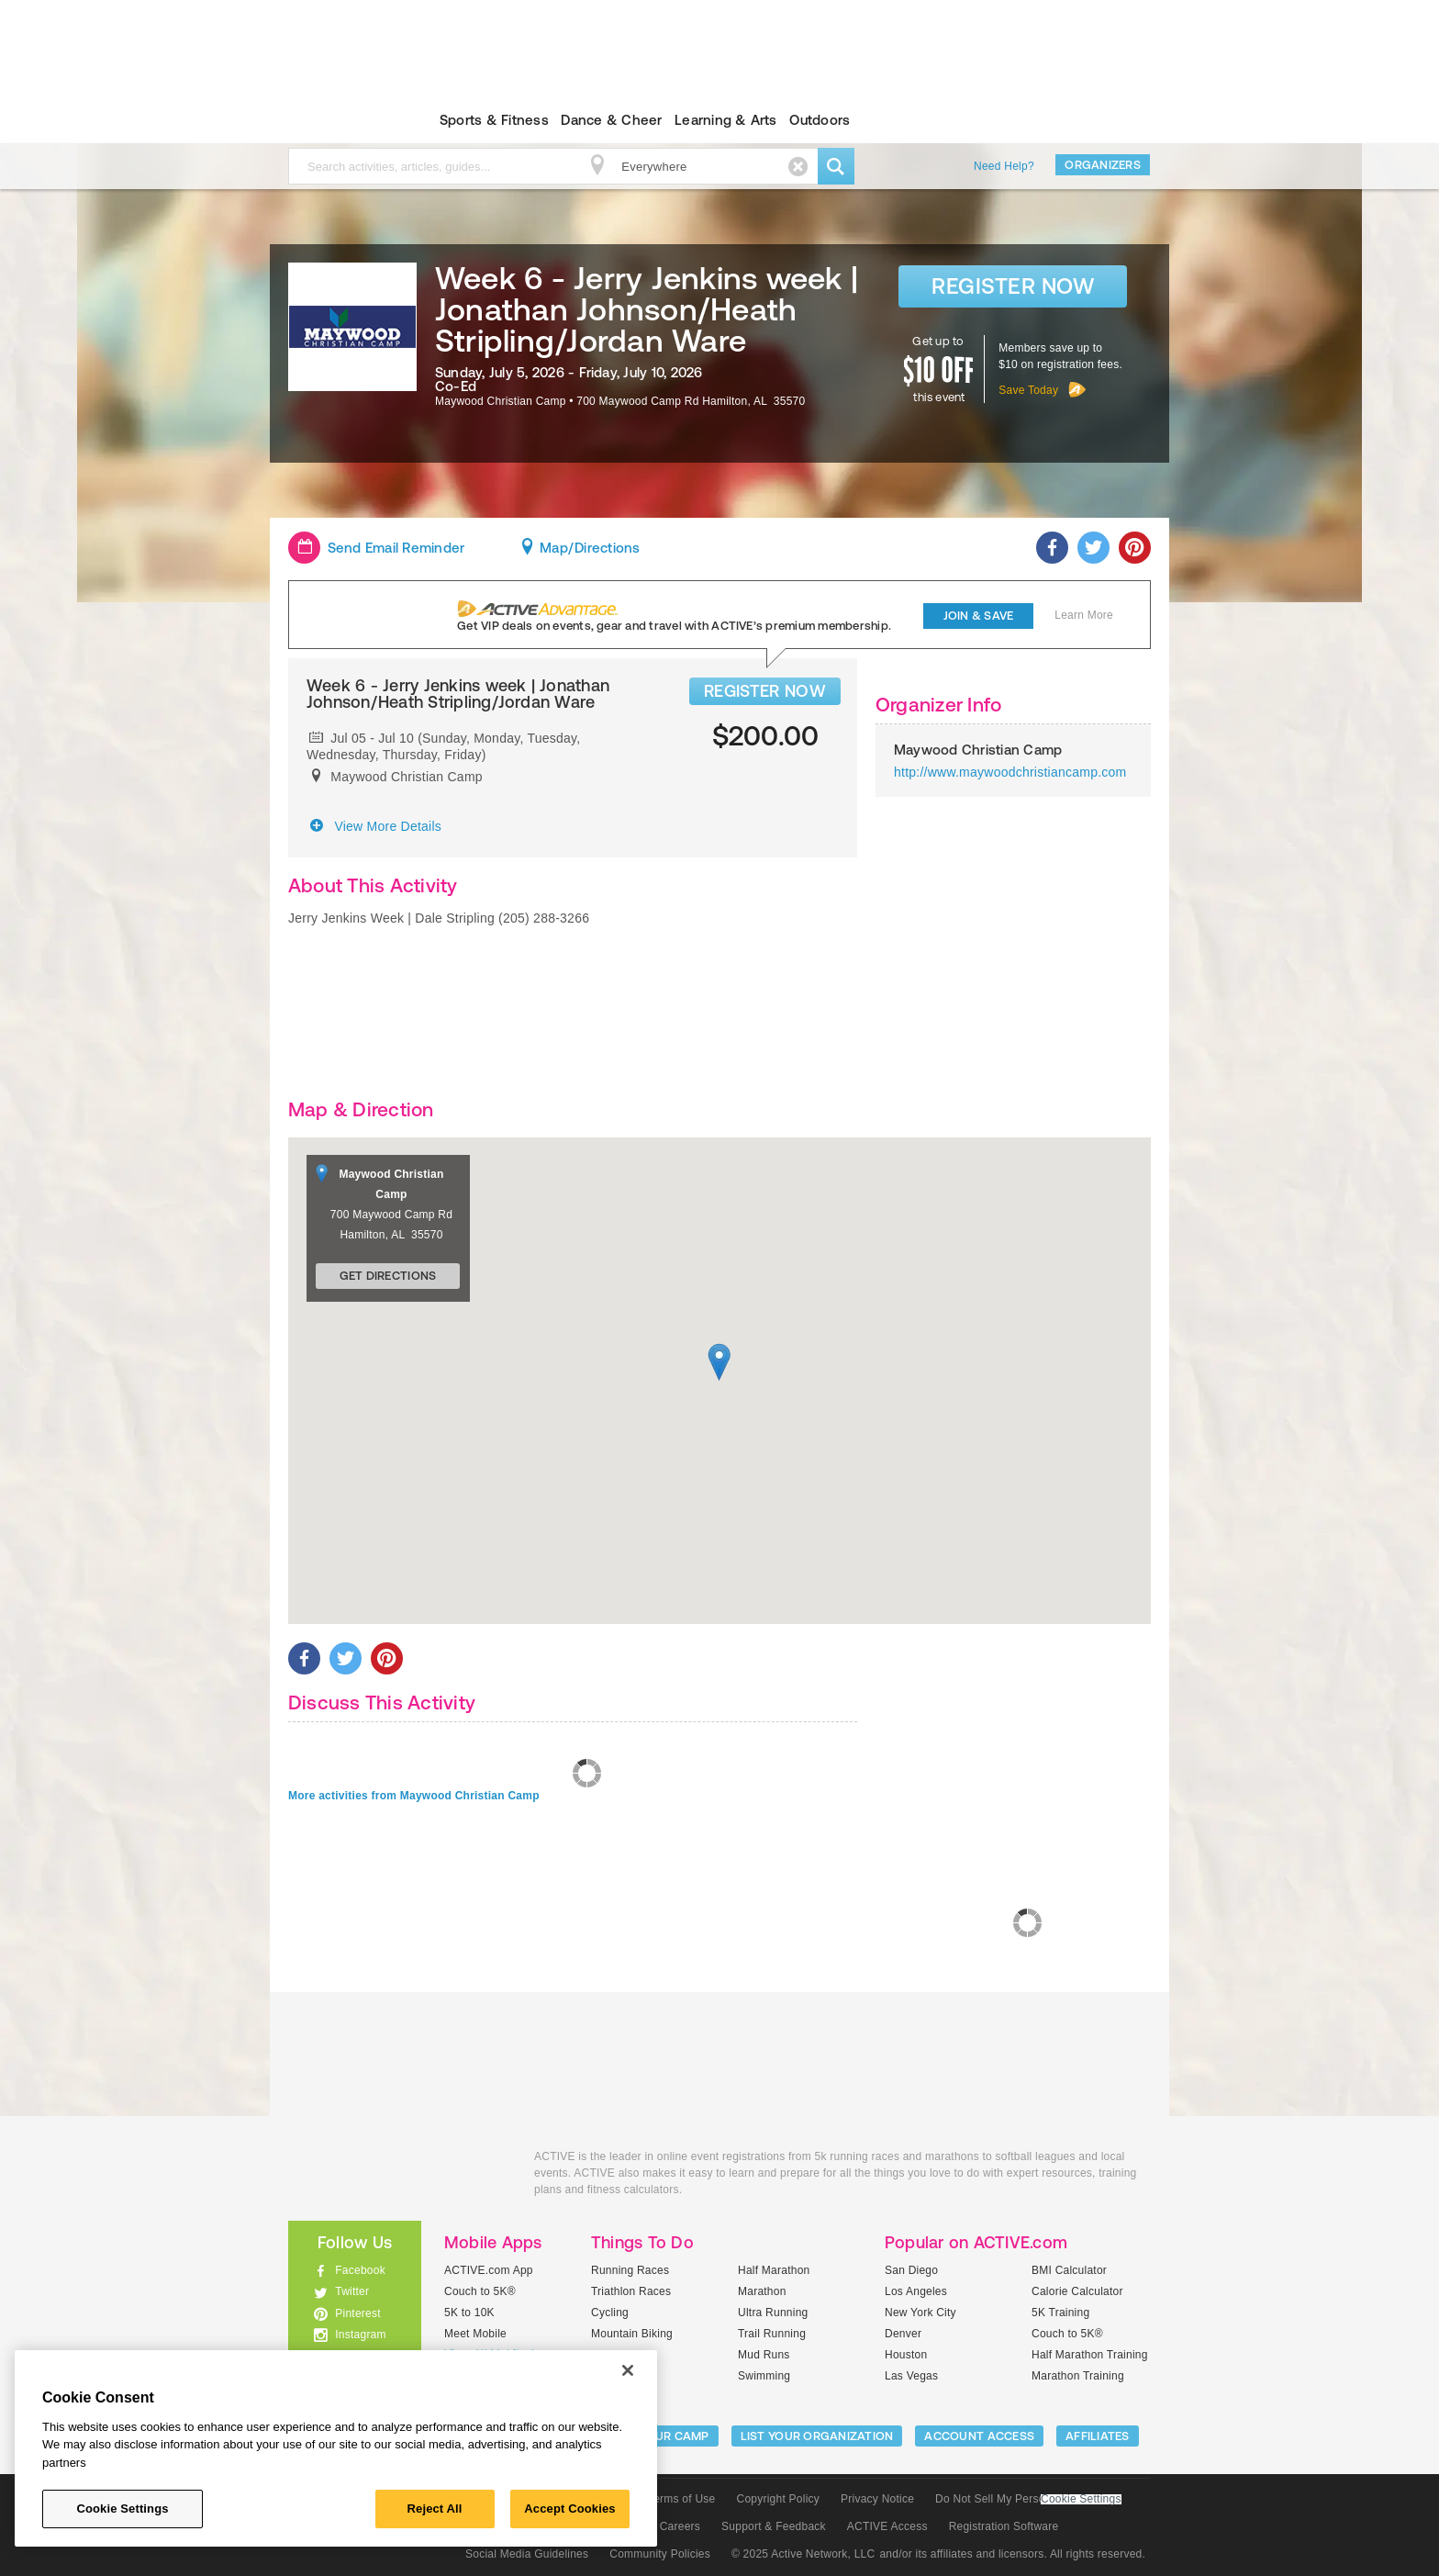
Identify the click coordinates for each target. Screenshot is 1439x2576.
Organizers (1103, 165)
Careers (680, 2526)
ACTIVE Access (887, 2526)
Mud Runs (764, 2354)
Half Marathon (774, 2270)
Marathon (762, 2291)
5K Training (1060, 2312)
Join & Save (978, 615)
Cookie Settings (1081, 2499)
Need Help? (1004, 166)
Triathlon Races (631, 2291)
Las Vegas (911, 2375)
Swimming (764, 2375)
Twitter (352, 2291)
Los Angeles (916, 2291)
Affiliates (1097, 2436)
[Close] (628, 2370)
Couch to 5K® (480, 2291)
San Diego (911, 2270)
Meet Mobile (475, 2333)
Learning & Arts (726, 120)
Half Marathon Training (1090, 2354)
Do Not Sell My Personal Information (1028, 2498)
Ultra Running (773, 2312)
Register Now (1012, 286)
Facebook (360, 2270)
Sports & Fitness (494, 120)
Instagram (360, 2334)
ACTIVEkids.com (339, 120)
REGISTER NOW (765, 690)
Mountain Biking (632, 2333)
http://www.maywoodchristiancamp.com (1010, 772)
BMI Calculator (1069, 2270)
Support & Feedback (773, 2526)
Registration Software (1004, 2526)
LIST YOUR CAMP (660, 2436)
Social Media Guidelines (526, 2554)
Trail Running (772, 2333)
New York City (920, 2312)
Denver (903, 2333)
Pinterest (358, 2313)
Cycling (610, 2312)
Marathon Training (1078, 2375)
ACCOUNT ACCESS (979, 2436)
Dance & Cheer (611, 120)
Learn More (1083, 615)
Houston (906, 2354)
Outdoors (819, 120)
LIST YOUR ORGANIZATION (817, 2436)
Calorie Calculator (1077, 2291)
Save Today (1028, 390)
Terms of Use (682, 2498)
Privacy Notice (877, 2498)
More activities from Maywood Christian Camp (414, 1795)
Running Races (630, 2270)
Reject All (435, 2508)
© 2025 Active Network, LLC (803, 2554)
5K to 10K (469, 2312)
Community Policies (659, 2554)
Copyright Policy (778, 2498)
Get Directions (388, 1275)
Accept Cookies (569, 2508)
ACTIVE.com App (488, 2270)
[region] (336, 2448)
